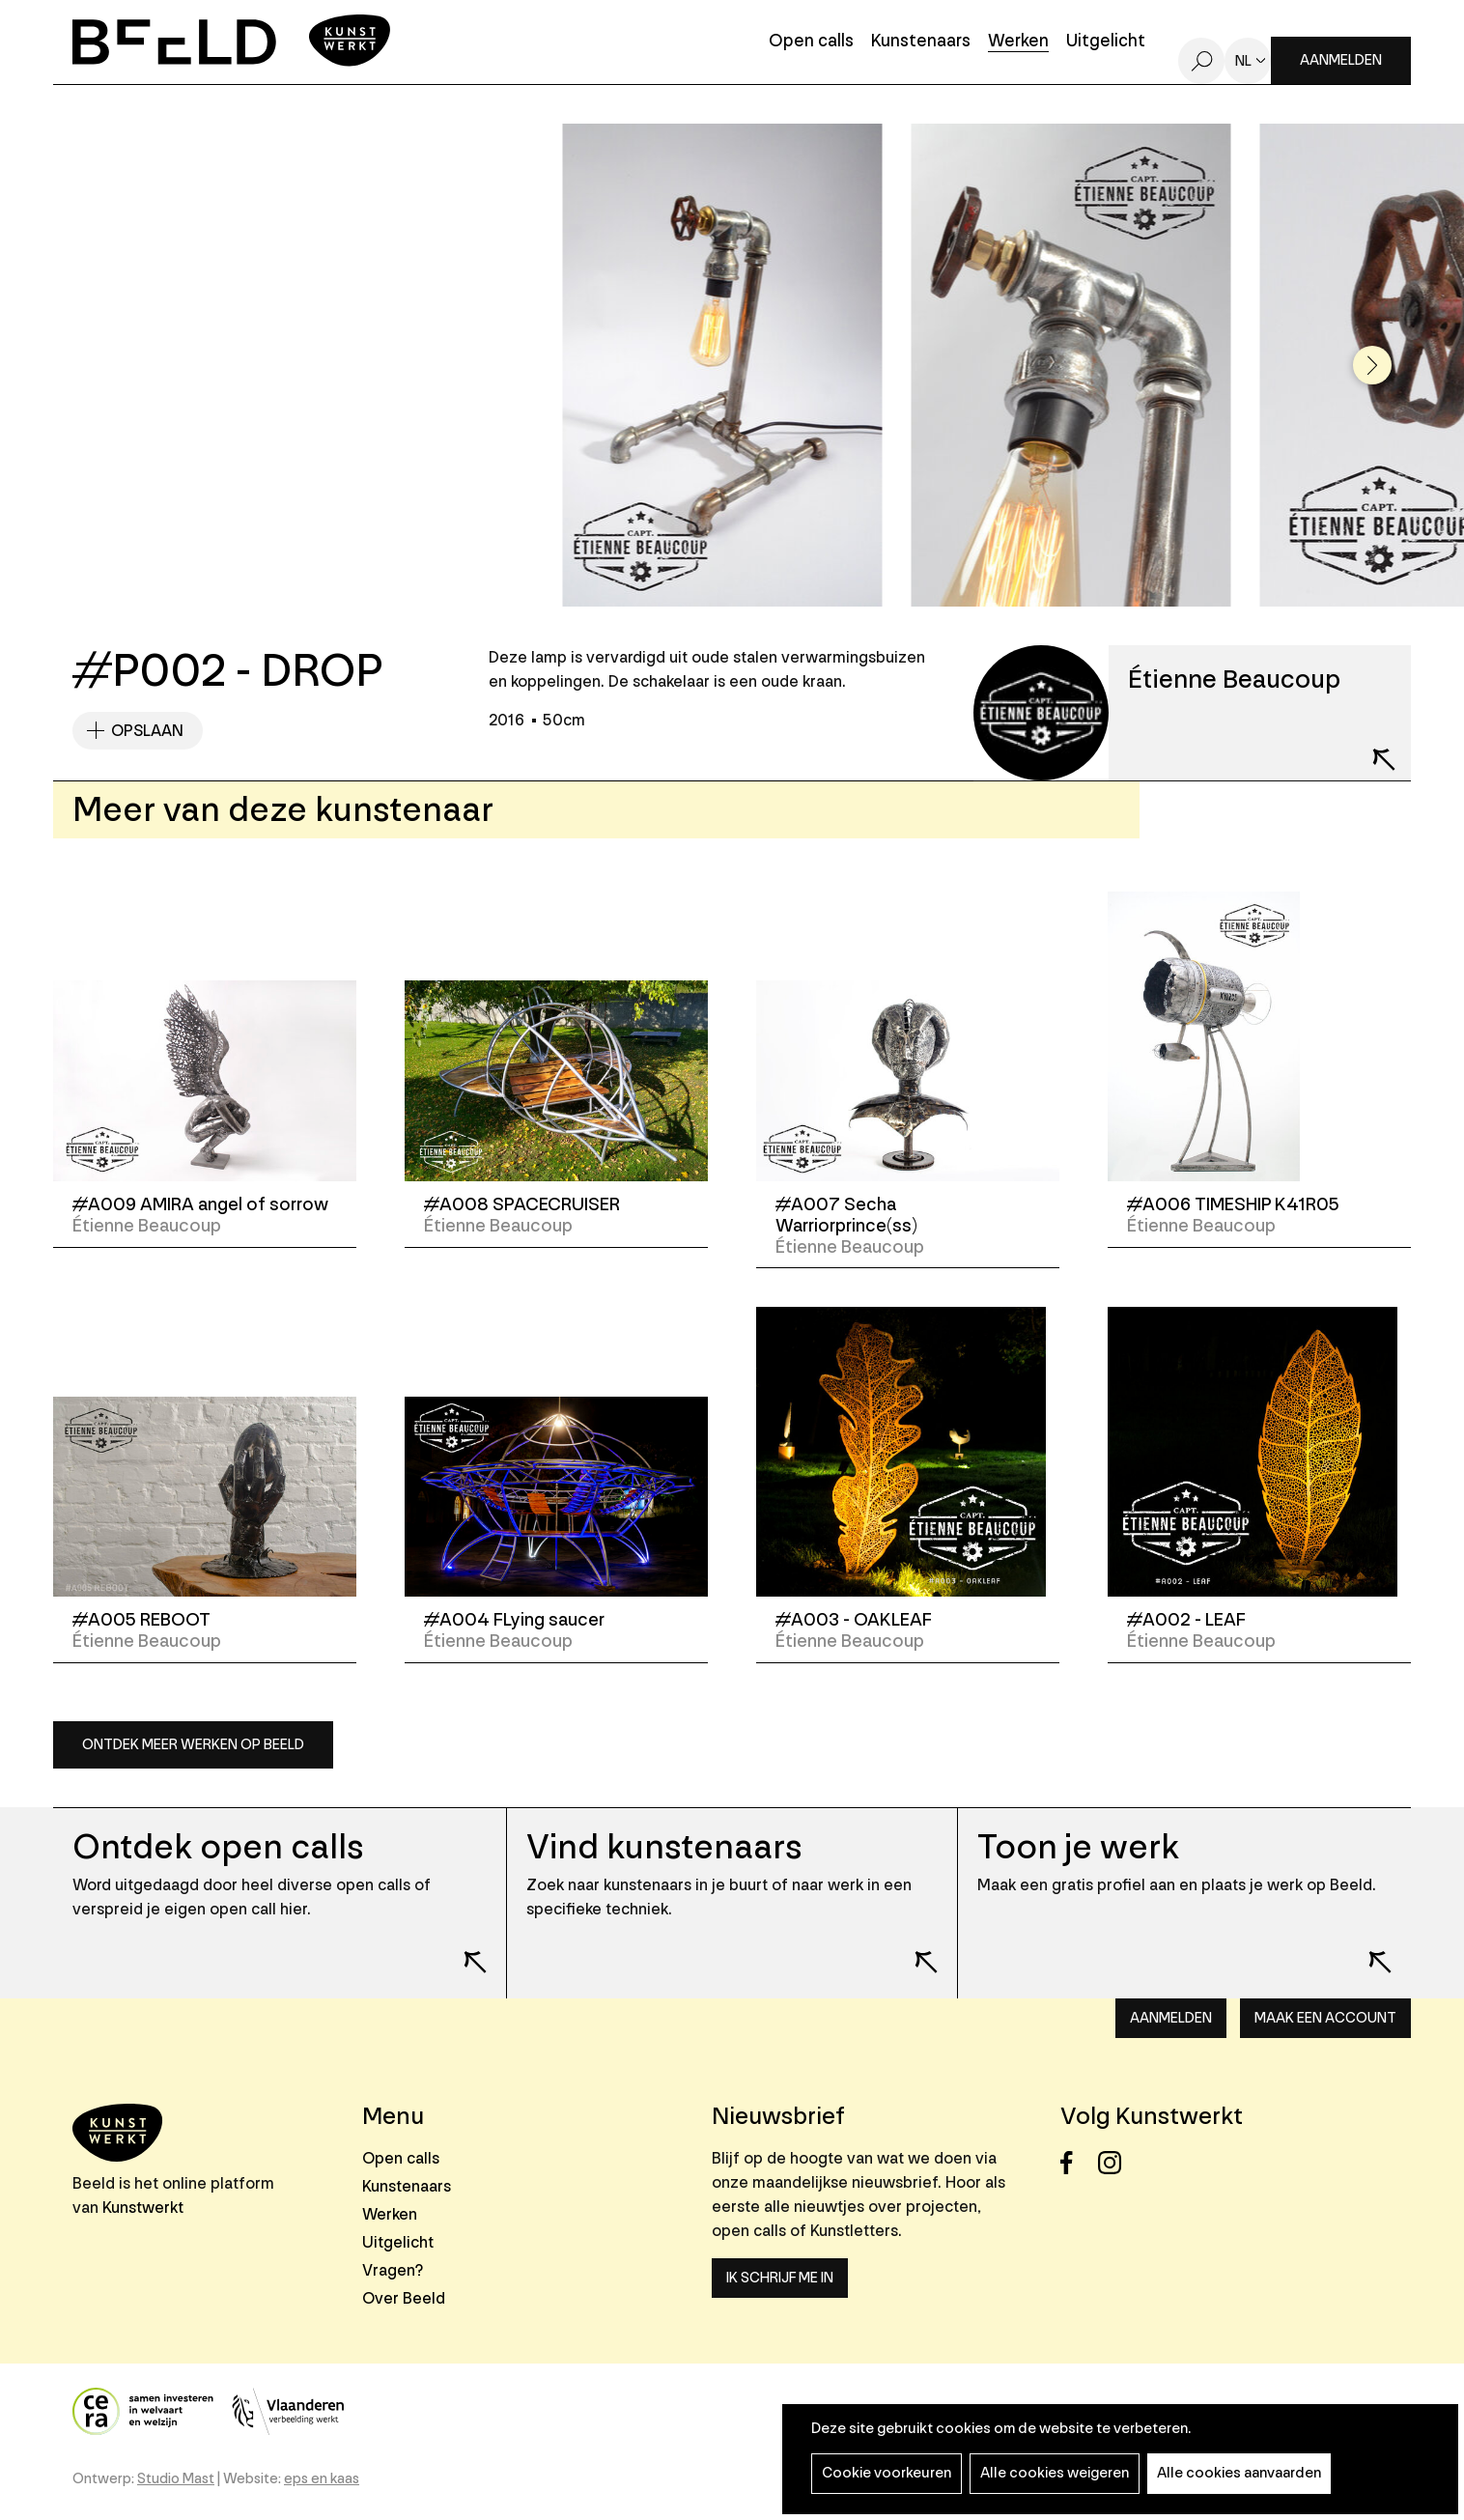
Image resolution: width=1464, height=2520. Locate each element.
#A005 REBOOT (141, 1619)
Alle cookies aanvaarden (1239, 2473)
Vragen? (392, 2270)
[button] (1372, 365)
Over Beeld (403, 2298)
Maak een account (1325, 2018)
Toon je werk (1078, 1847)
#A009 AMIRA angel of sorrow (200, 1204)
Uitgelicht (1105, 42)
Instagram (1115, 2163)
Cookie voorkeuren (886, 2473)
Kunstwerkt (142, 2207)
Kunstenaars (921, 42)
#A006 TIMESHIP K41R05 (1233, 1204)
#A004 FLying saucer (514, 1619)
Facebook (1077, 2163)
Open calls (811, 42)
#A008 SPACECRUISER (522, 1204)
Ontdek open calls (217, 1847)
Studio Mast (175, 2479)
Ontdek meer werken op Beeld (193, 1745)
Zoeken (1201, 61)
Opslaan (147, 731)
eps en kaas (321, 2479)
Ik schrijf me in (779, 2278)
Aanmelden (1341, 60)
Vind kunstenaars (664, 1847)
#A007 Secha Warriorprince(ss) (846, 1215)
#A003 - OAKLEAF (853, 1619)
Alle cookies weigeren (1054, 2473)
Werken (1018, 42)
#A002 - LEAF (1186, 1619)
